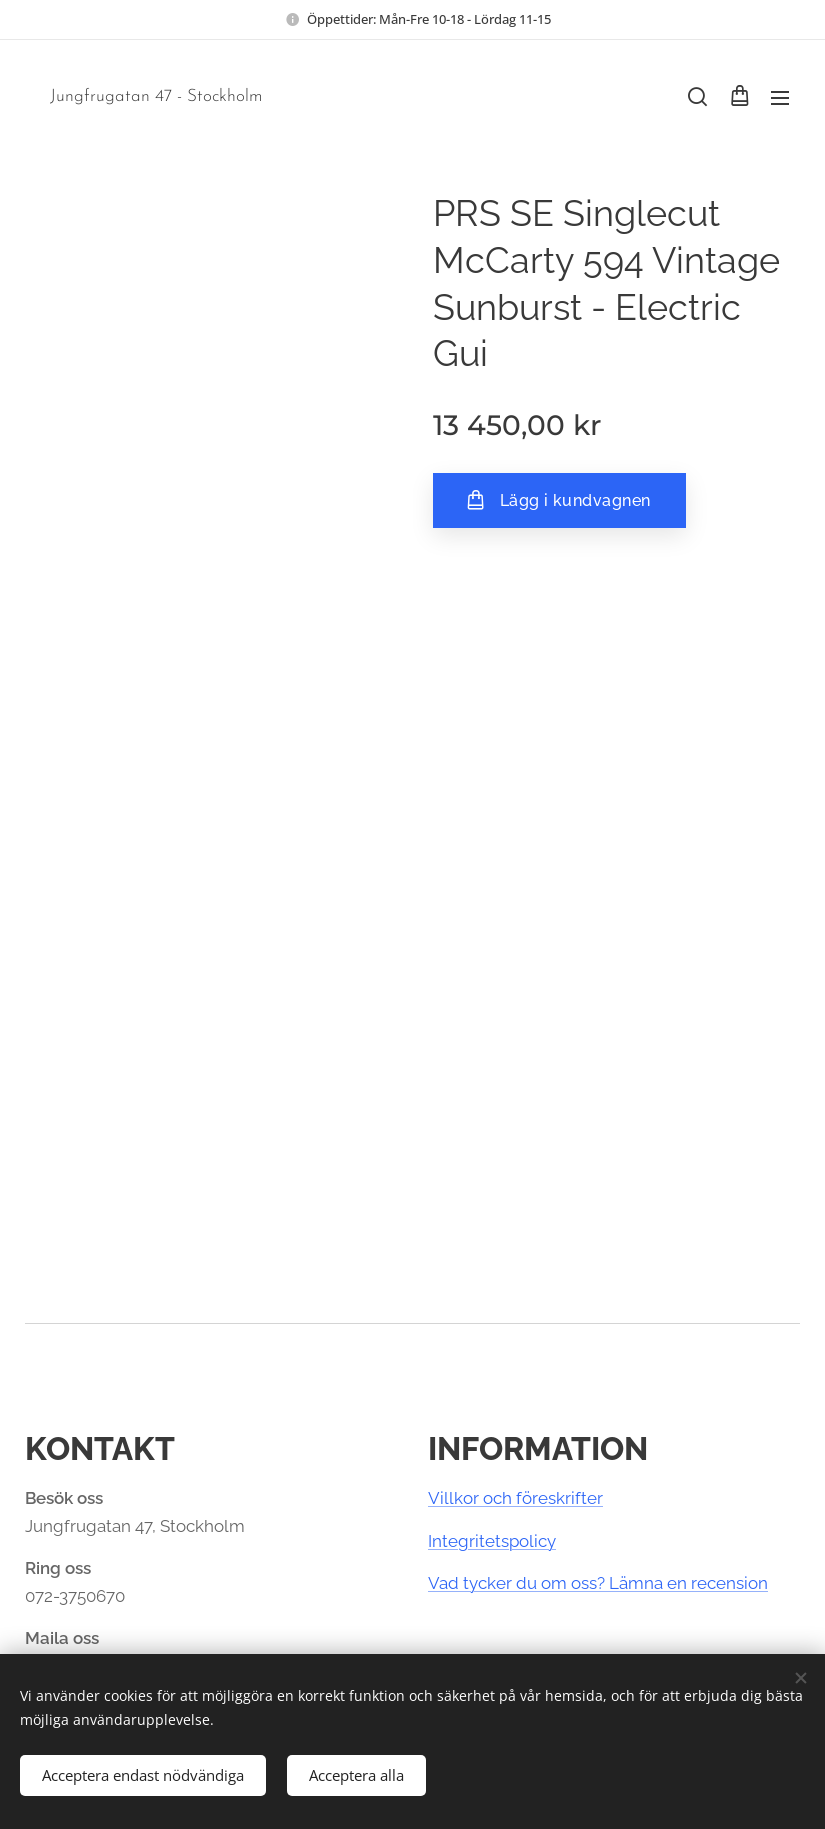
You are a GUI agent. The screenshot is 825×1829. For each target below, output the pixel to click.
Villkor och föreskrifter (515, 1498)
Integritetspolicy (492, 1541)
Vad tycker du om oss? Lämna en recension (598, 1583)
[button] (697, 97)
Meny (780, 98)
